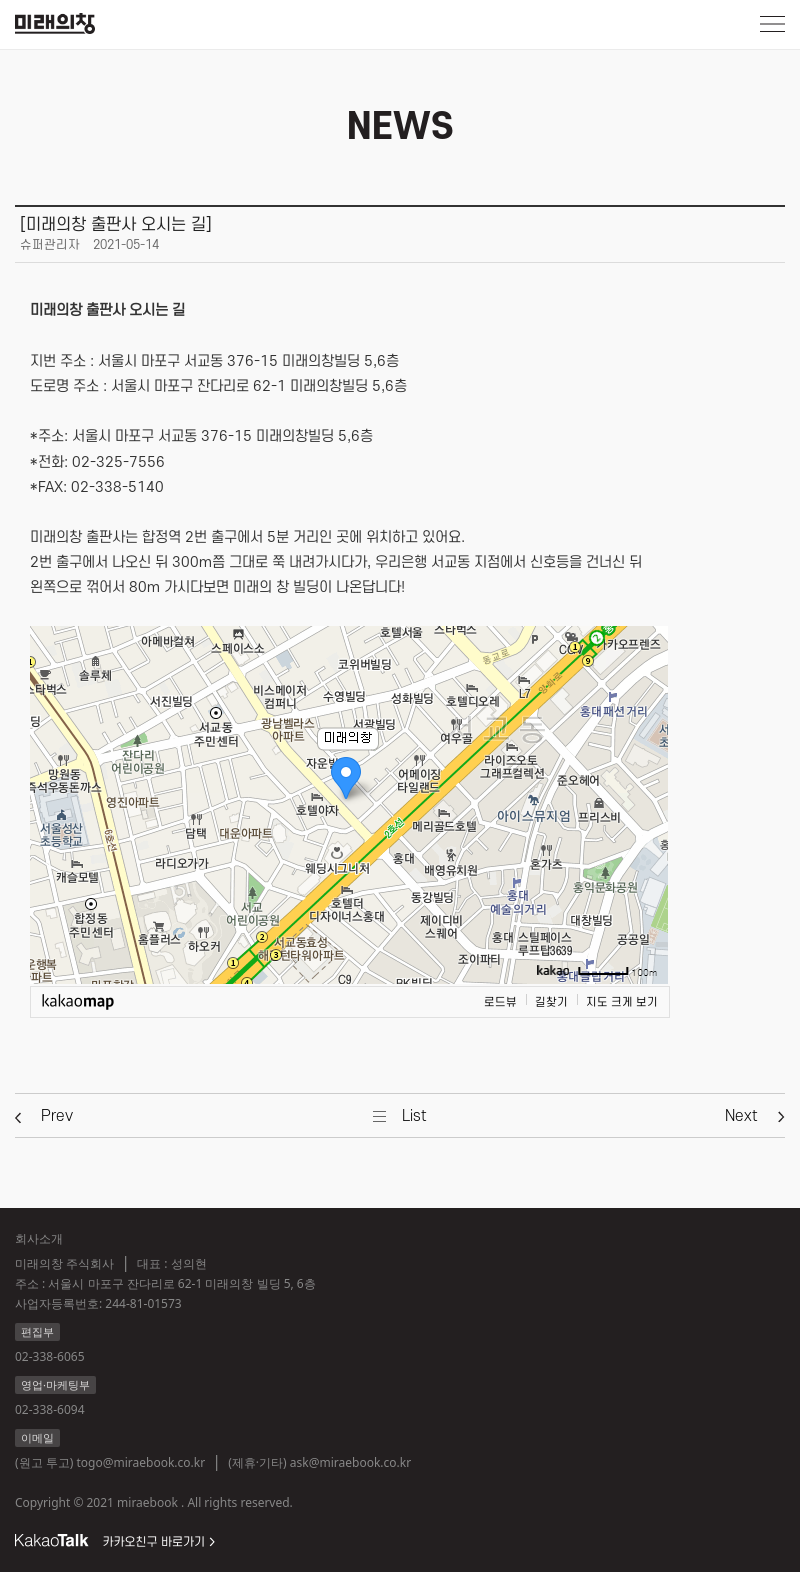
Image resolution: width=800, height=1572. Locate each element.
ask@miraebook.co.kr (350, 1462)
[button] (57, 1116)
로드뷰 (500, 1002)
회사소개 (39, 1238)
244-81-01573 (143, 1303)
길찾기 (551, 1002)
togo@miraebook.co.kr (140, 1462)
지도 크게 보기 (622, 1002)
